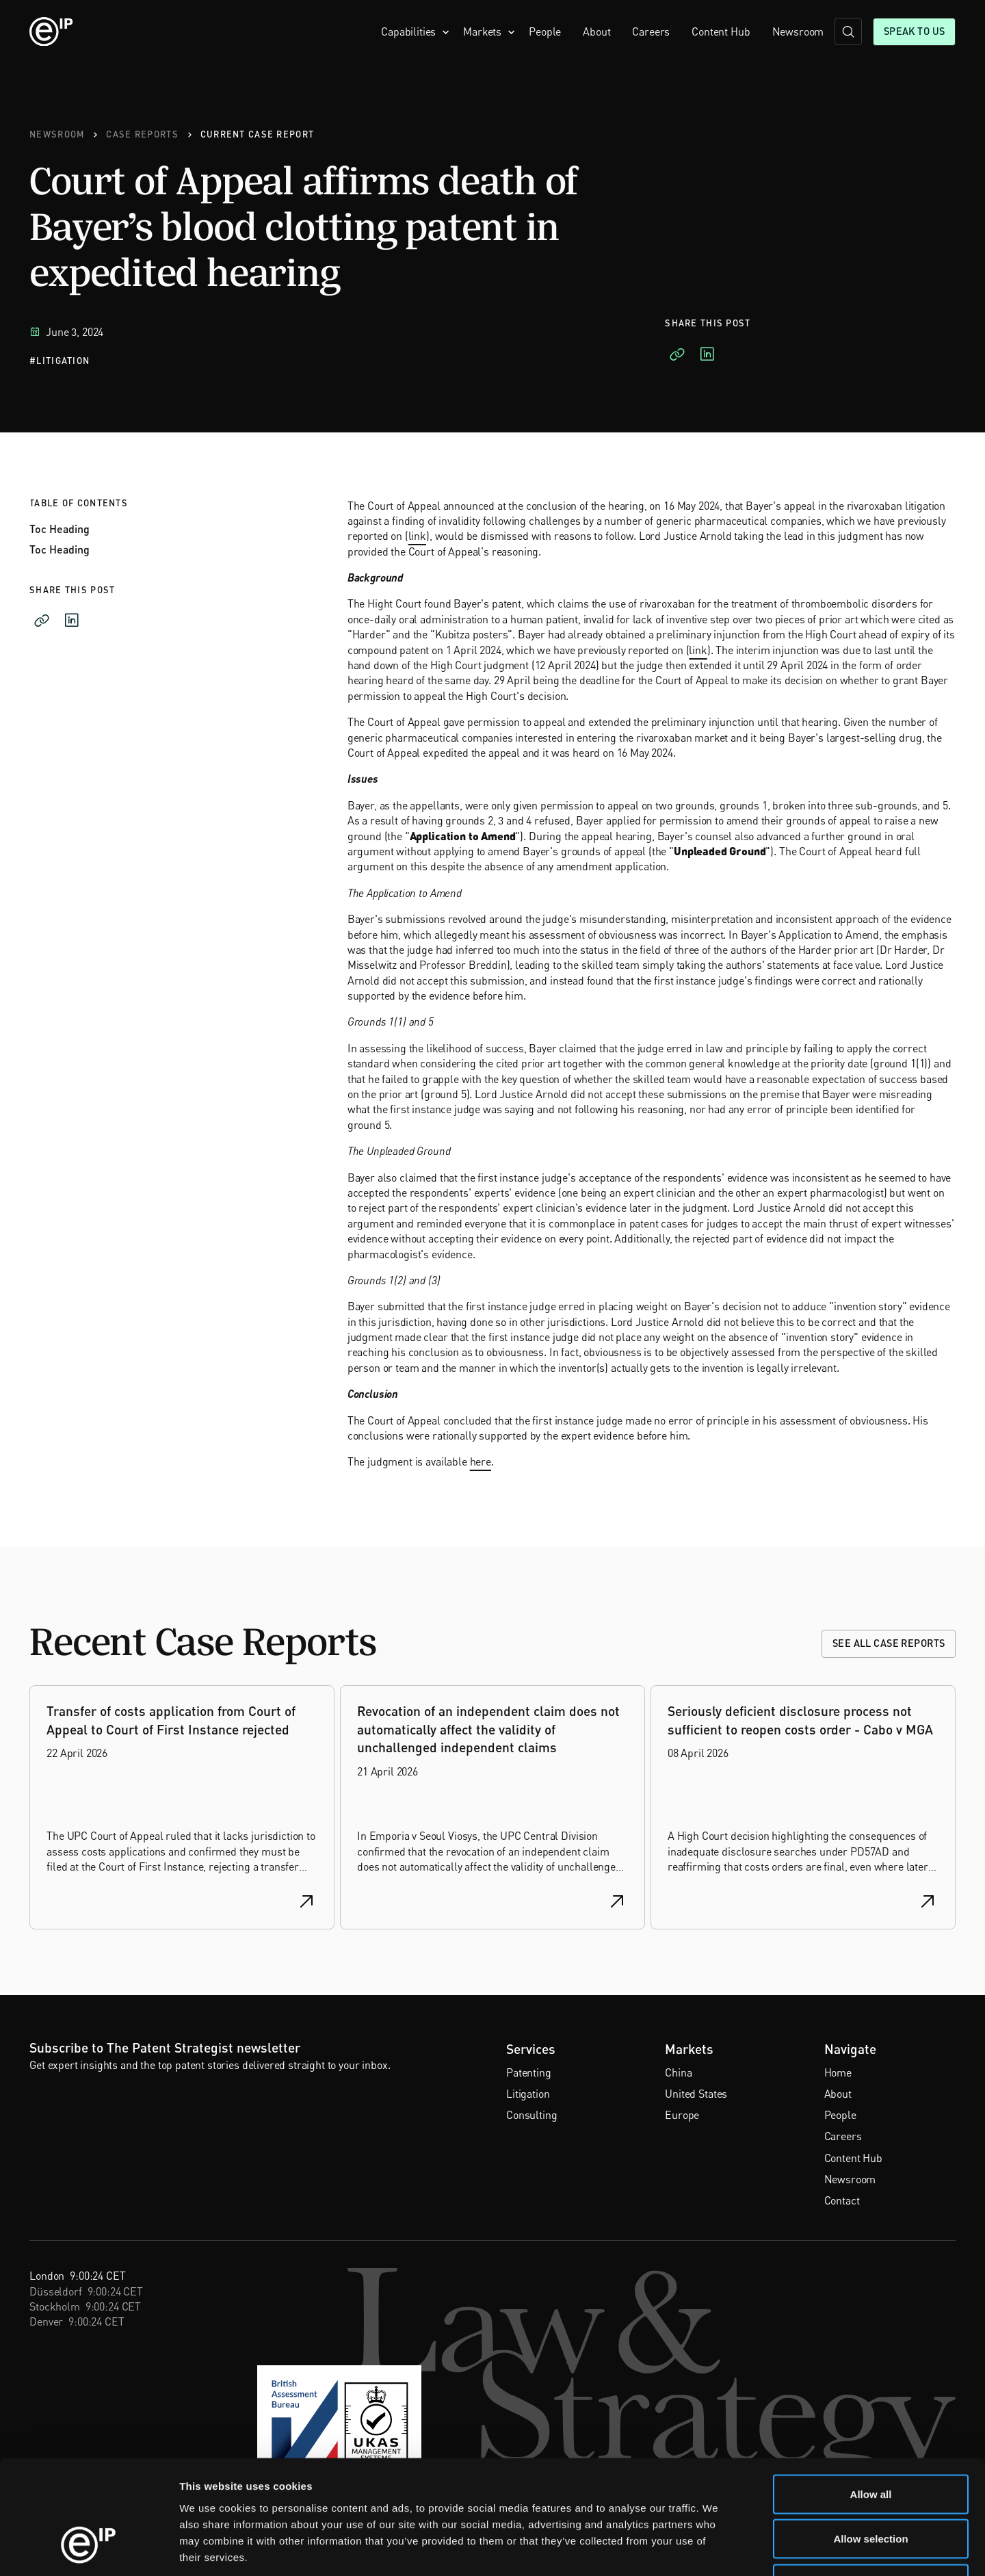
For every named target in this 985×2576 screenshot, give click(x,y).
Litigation (527, 2093)
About (596, 31)
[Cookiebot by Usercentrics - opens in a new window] (88, 2549)
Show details (718, 2549)
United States (696, 2093)
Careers (651, 31)
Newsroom (798, 31)
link (417, 536)
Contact (842, 2200)
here (480, 1461)
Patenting (528, 2072)
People (545, 31)
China (678, 2072)
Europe (682, 2115)
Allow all (871, 2396)
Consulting (531, 2115)
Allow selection (870, 2441)
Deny (871, 2486)
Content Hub (721, 31)
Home (838, 2072)
